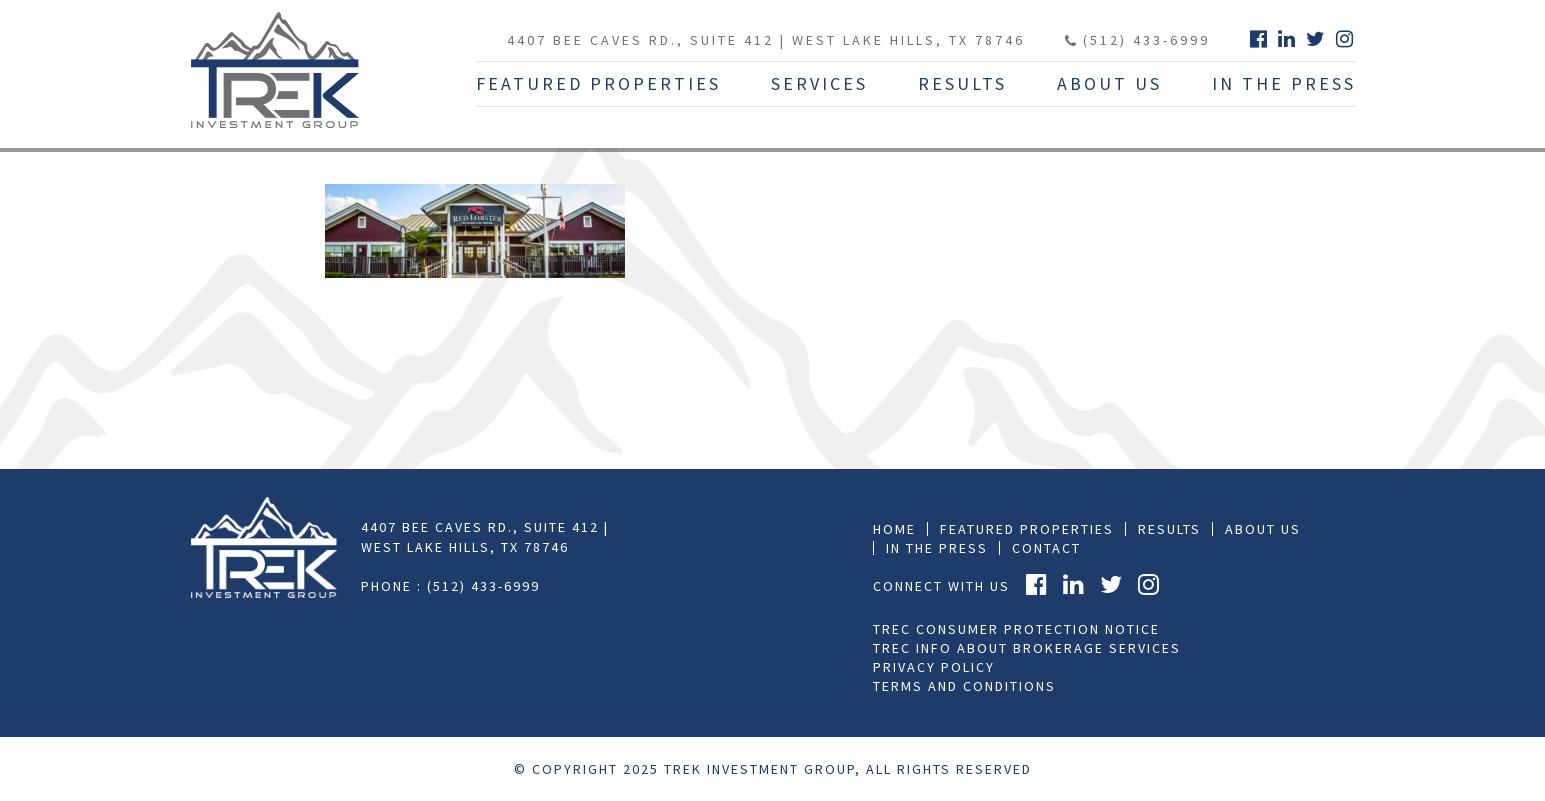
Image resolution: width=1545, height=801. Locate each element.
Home (894, 529)
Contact (1046, 548)
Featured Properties (598, 83)
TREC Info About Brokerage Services (1027, 648)
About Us (1109, 83)
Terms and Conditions (964, 686)
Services (819, 83)
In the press (937, 548)
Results (962, 83)
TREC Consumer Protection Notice (1016, 629)
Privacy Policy (934, 667)
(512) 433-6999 (1137, 40)
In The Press (1284, 83)
